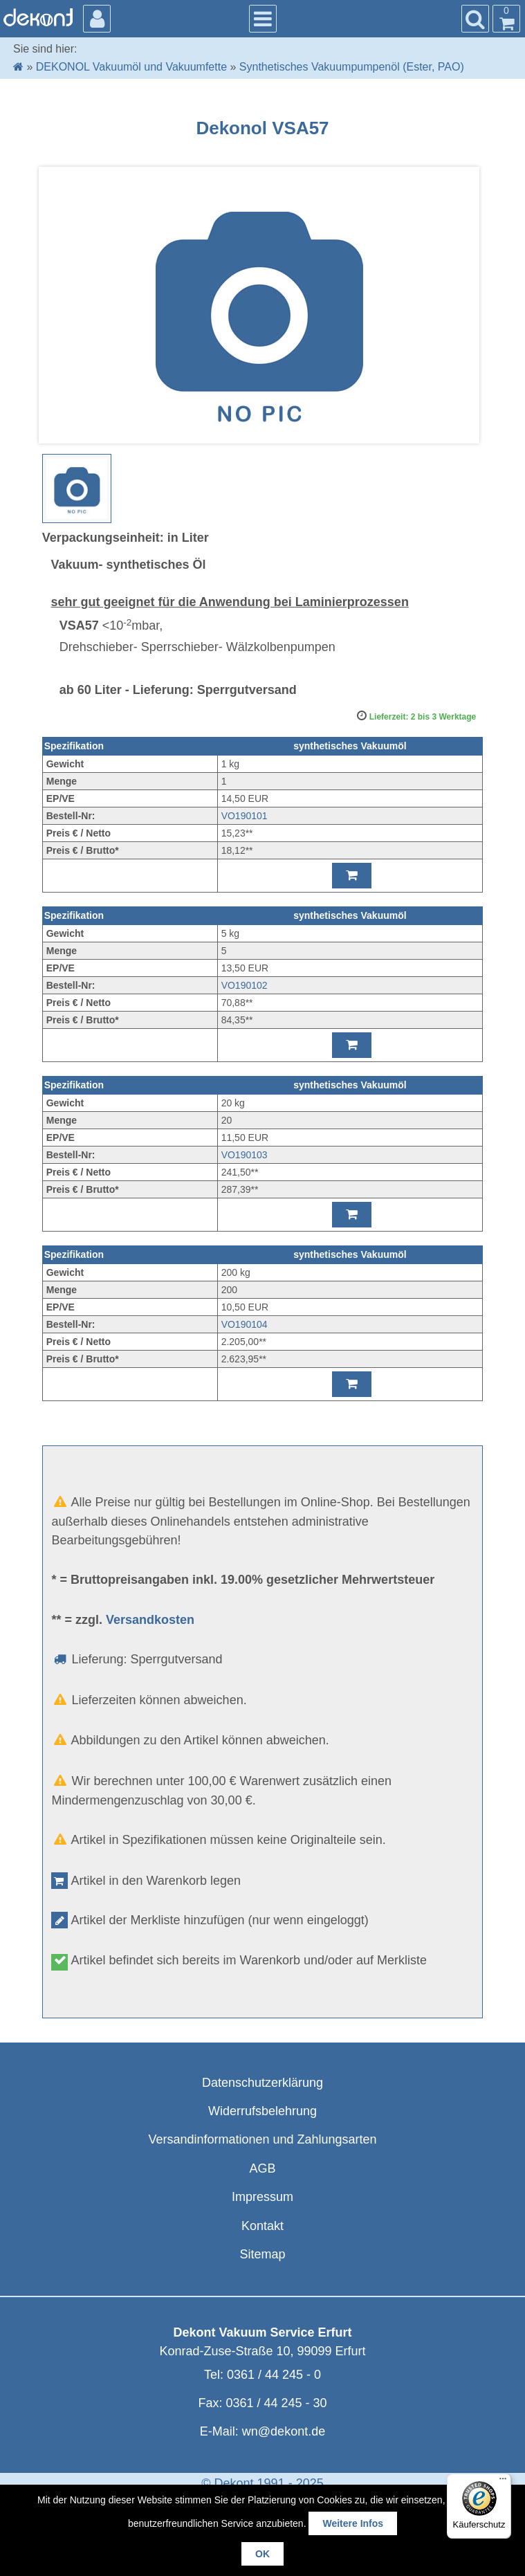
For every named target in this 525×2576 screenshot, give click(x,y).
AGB (262, 2168)
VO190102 (244, 985)
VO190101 (244, 815)
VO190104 (244, 1324)
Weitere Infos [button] (352, 2523)
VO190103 (244, 1154)
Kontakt (262, 2226)
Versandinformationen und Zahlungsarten (262, 2139)
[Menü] (503, 2482)
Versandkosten (150, 1620)
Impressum (262, 2197)
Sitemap (262, 2254)
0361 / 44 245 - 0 (274, 2375)
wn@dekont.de (283, 2431)
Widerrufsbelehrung (262, 2111)
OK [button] (262, 2553)
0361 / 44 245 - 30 (275, 2403)
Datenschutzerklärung (262, 2083)
